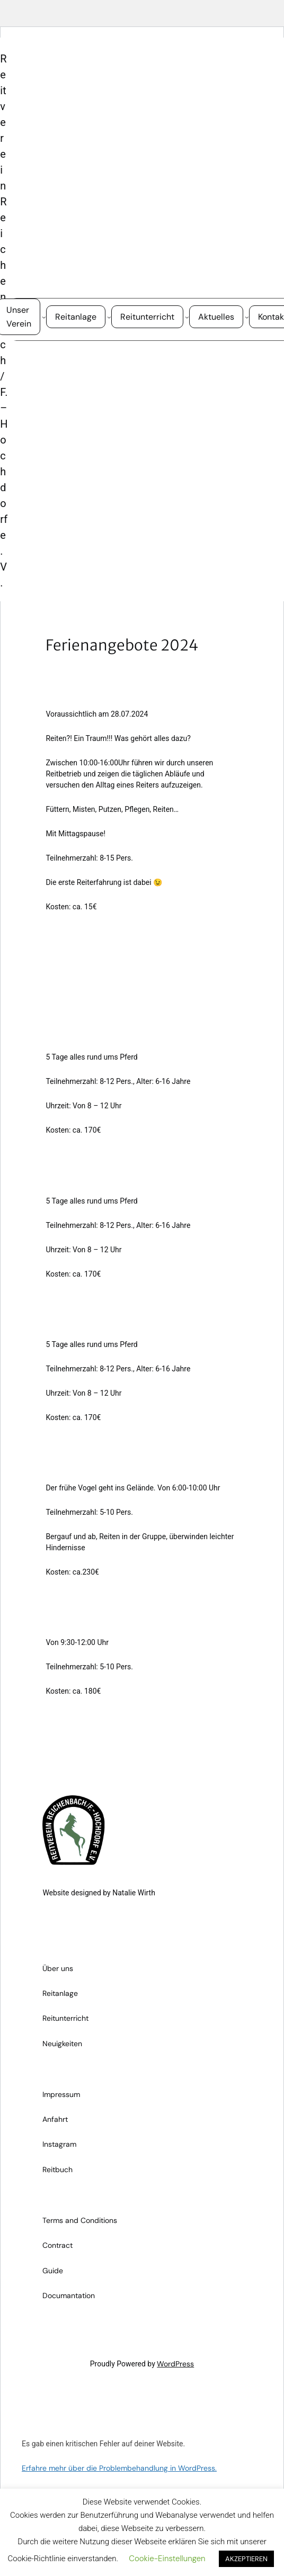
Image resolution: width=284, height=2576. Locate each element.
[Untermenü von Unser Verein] (44, 317)
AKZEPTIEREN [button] (246, 2558)
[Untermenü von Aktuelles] (247, 317)
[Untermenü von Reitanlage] (109, 317)
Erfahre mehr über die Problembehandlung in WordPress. (119, 2468)
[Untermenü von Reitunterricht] (187, 317)
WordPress (175, 2364)
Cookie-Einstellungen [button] (167, 2558)
